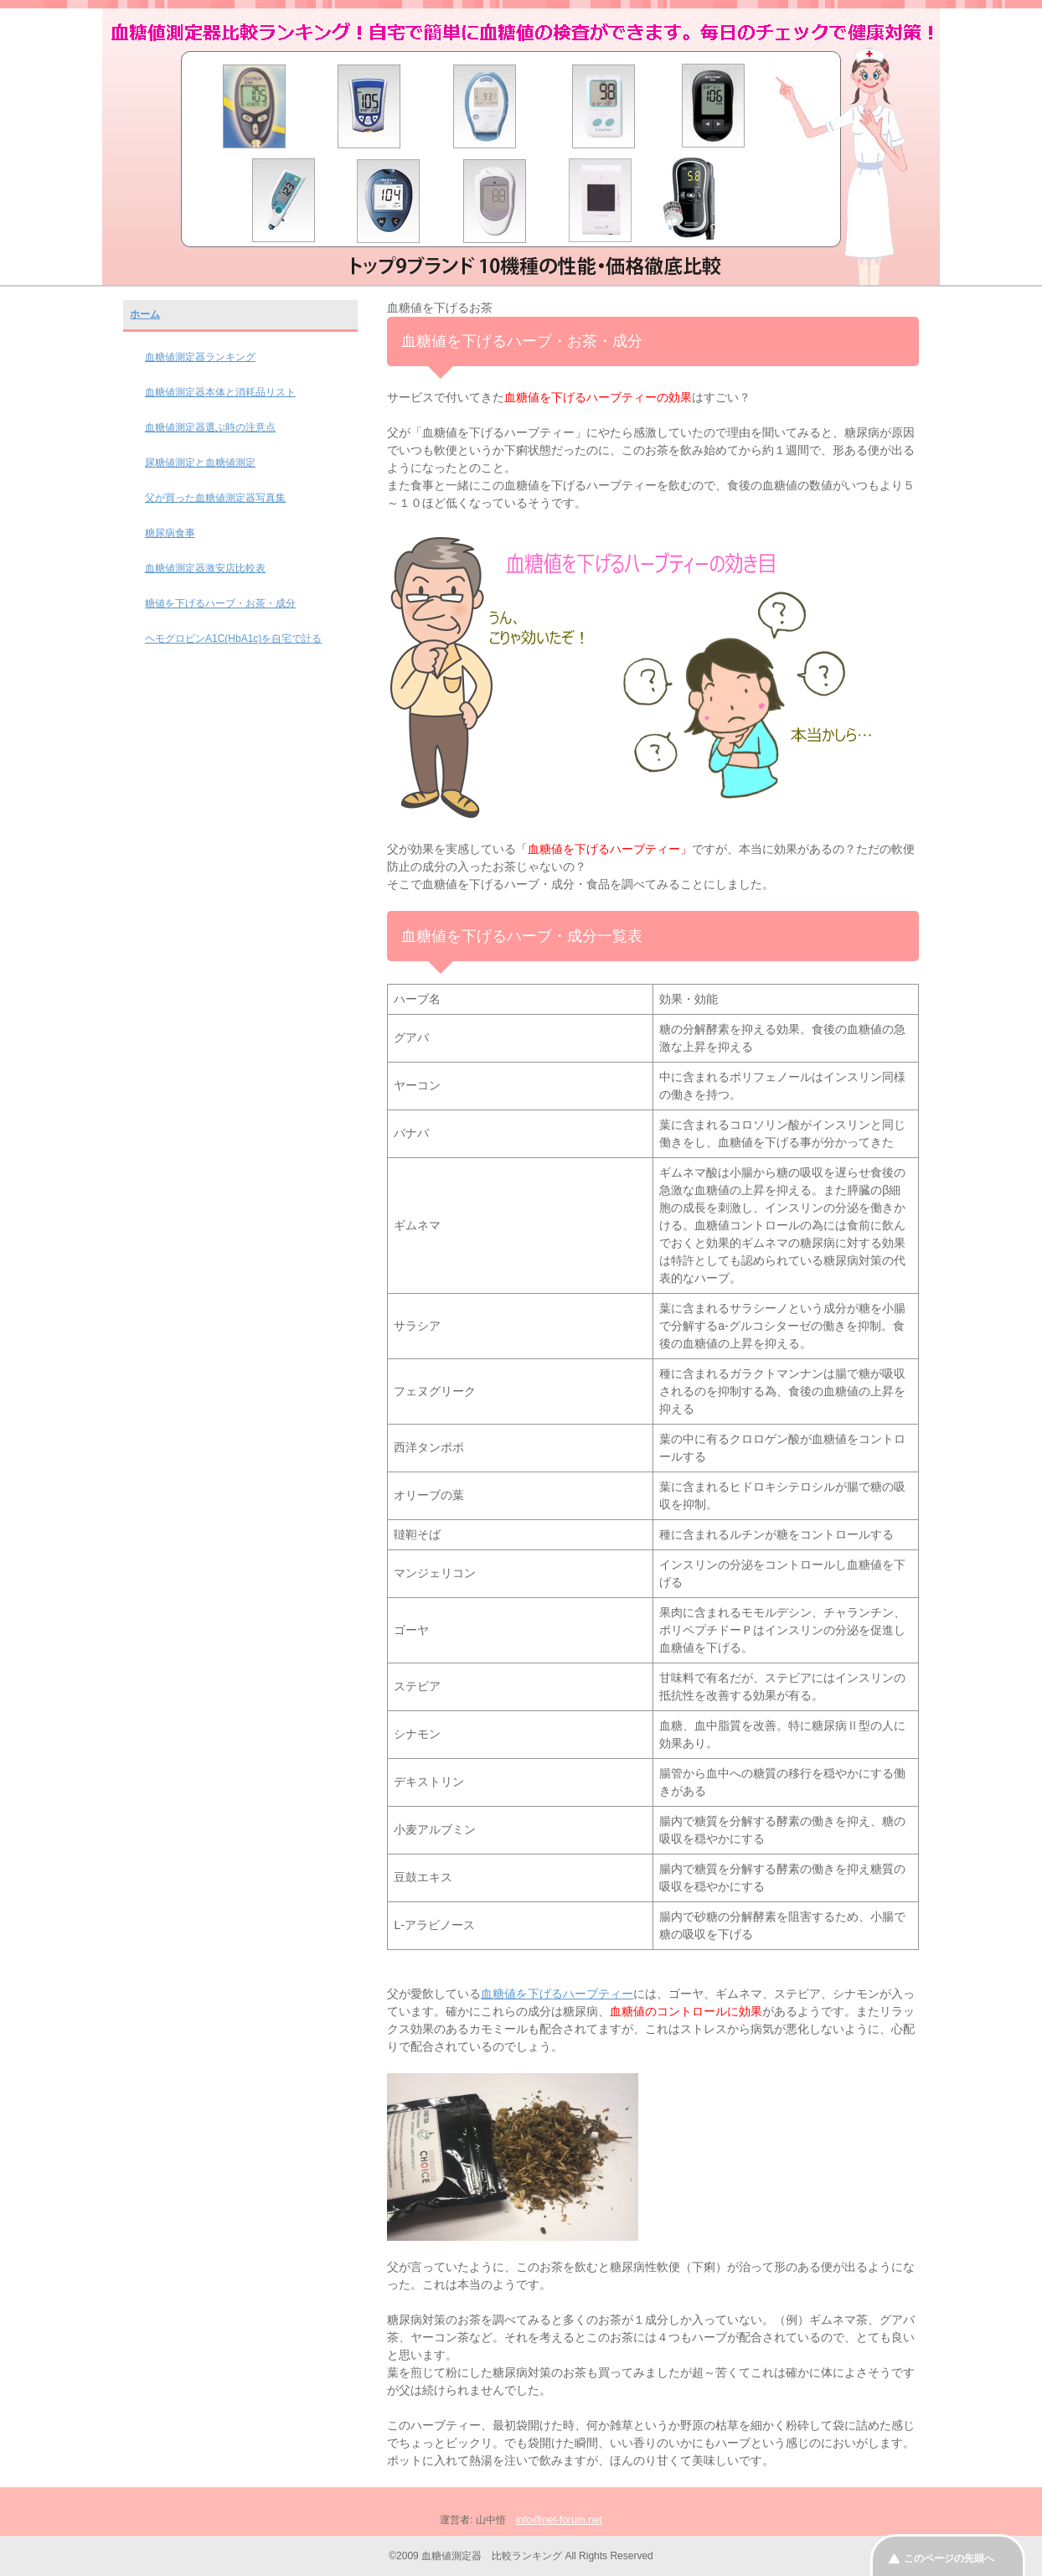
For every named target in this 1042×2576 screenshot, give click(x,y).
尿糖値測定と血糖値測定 (200, 462)
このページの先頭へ (949, 2558)
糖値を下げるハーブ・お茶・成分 (220, 603)
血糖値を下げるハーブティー (557, 1993)
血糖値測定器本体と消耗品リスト (220, 392)
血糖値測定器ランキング (200, 357)
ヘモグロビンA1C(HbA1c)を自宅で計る (233, 638)
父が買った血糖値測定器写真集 (215, 498)
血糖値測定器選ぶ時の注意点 (210, 427)
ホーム (145, 314)
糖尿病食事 (170, 533)
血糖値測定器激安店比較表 (205, 568)
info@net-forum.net (559, 2520)
